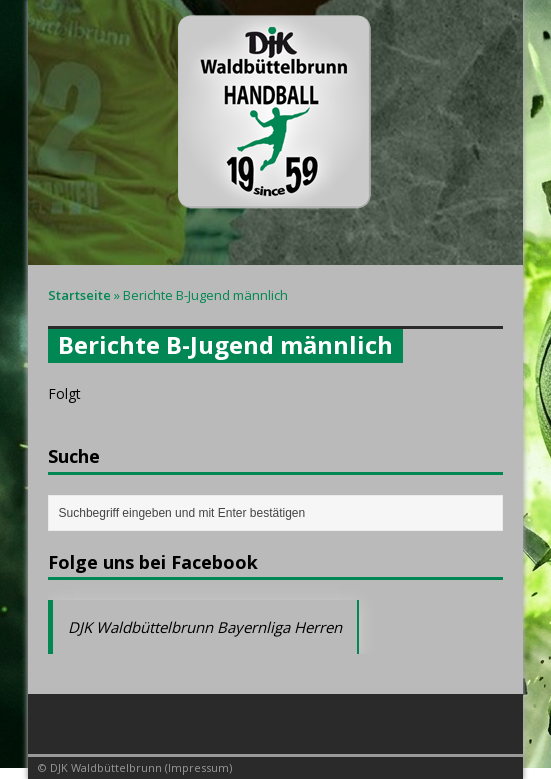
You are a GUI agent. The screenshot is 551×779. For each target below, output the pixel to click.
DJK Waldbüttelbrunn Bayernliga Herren (205, 627)
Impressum (198, 767)
